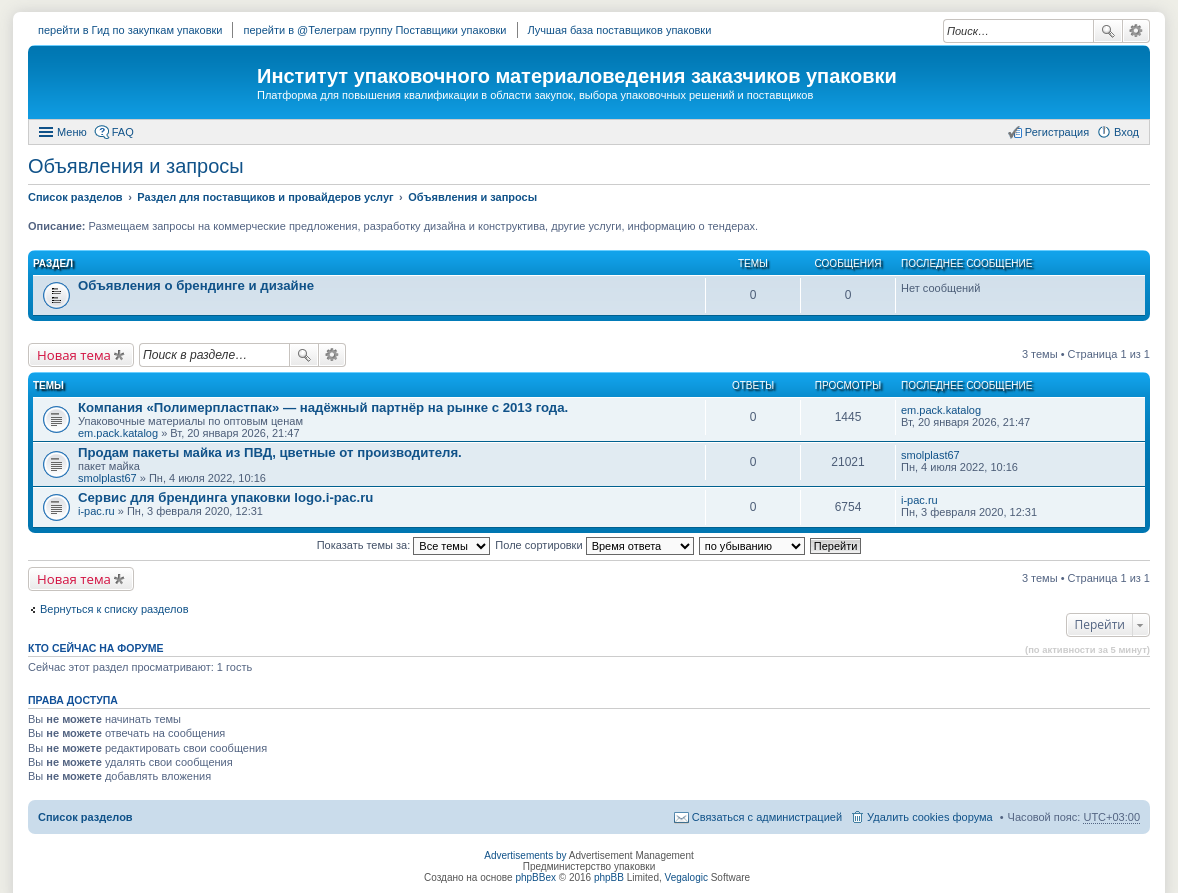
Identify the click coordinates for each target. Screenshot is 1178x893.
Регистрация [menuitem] (1057, 132)
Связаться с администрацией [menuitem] (767, 817)
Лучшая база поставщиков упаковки (620, 30)
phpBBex (535, 877)
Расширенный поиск (1136, 31)
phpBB (609, 877)
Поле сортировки (594, 545)
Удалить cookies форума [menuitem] (930, 817)
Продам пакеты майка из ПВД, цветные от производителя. (270, 452)
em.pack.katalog (118, 433)
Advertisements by (525, 855)
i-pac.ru (96, 511)
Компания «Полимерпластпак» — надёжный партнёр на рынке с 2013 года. (323, 407)
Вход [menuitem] (1126, 132)
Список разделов (85, 817)
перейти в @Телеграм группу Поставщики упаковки (374, 30)
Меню (72, 132)
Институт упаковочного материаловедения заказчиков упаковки (577, 76)
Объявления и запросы (136, 166)
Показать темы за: (404, 545)
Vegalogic (686, 877)
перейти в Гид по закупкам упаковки (130, 30)
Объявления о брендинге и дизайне (196, 285)
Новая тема (74, 355)
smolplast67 (107, 478)
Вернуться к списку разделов (114, 609)
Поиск (1108, 31)
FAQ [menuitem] (123, 132)
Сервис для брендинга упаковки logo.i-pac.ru (225, 497)
